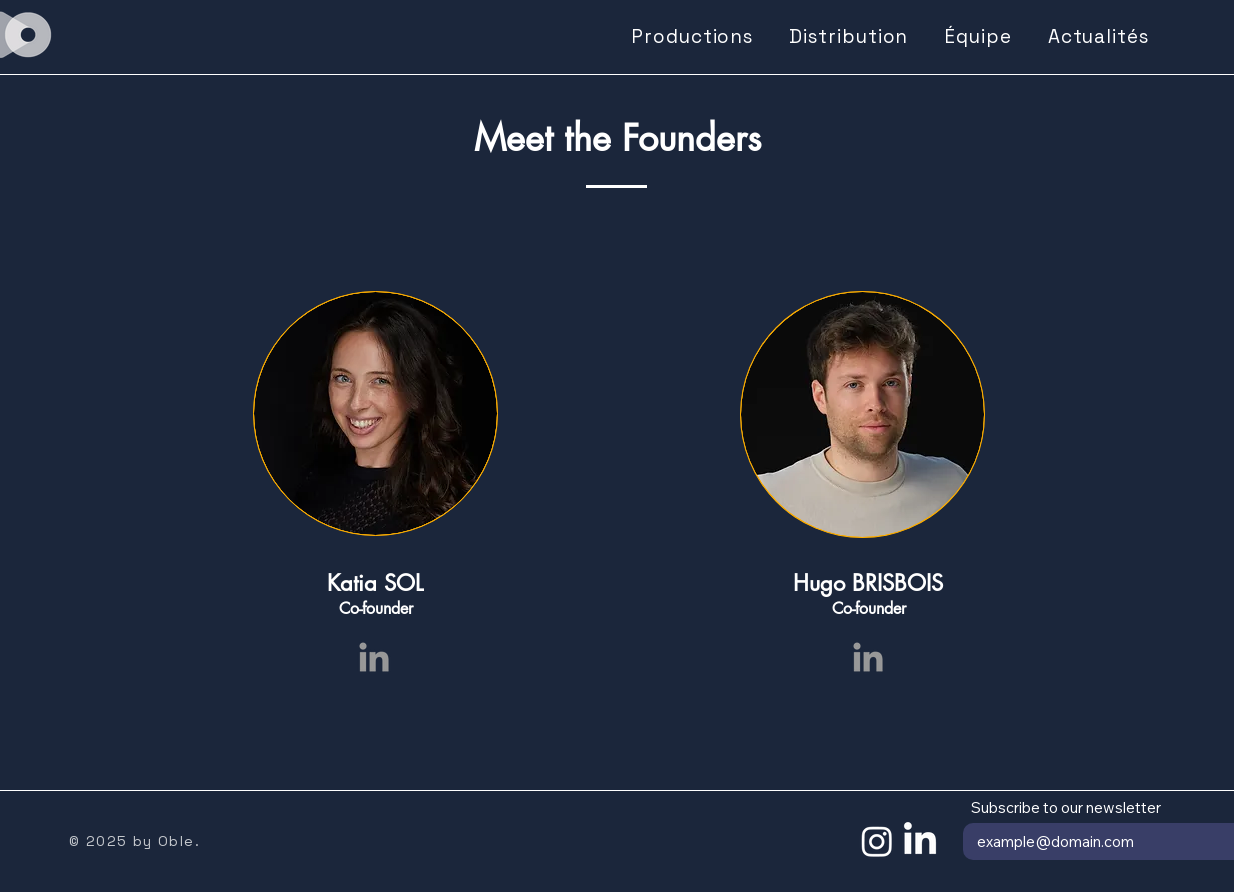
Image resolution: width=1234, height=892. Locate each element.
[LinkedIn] (920, 841)
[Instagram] (877, 841)
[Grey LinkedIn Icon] (374, 657)
